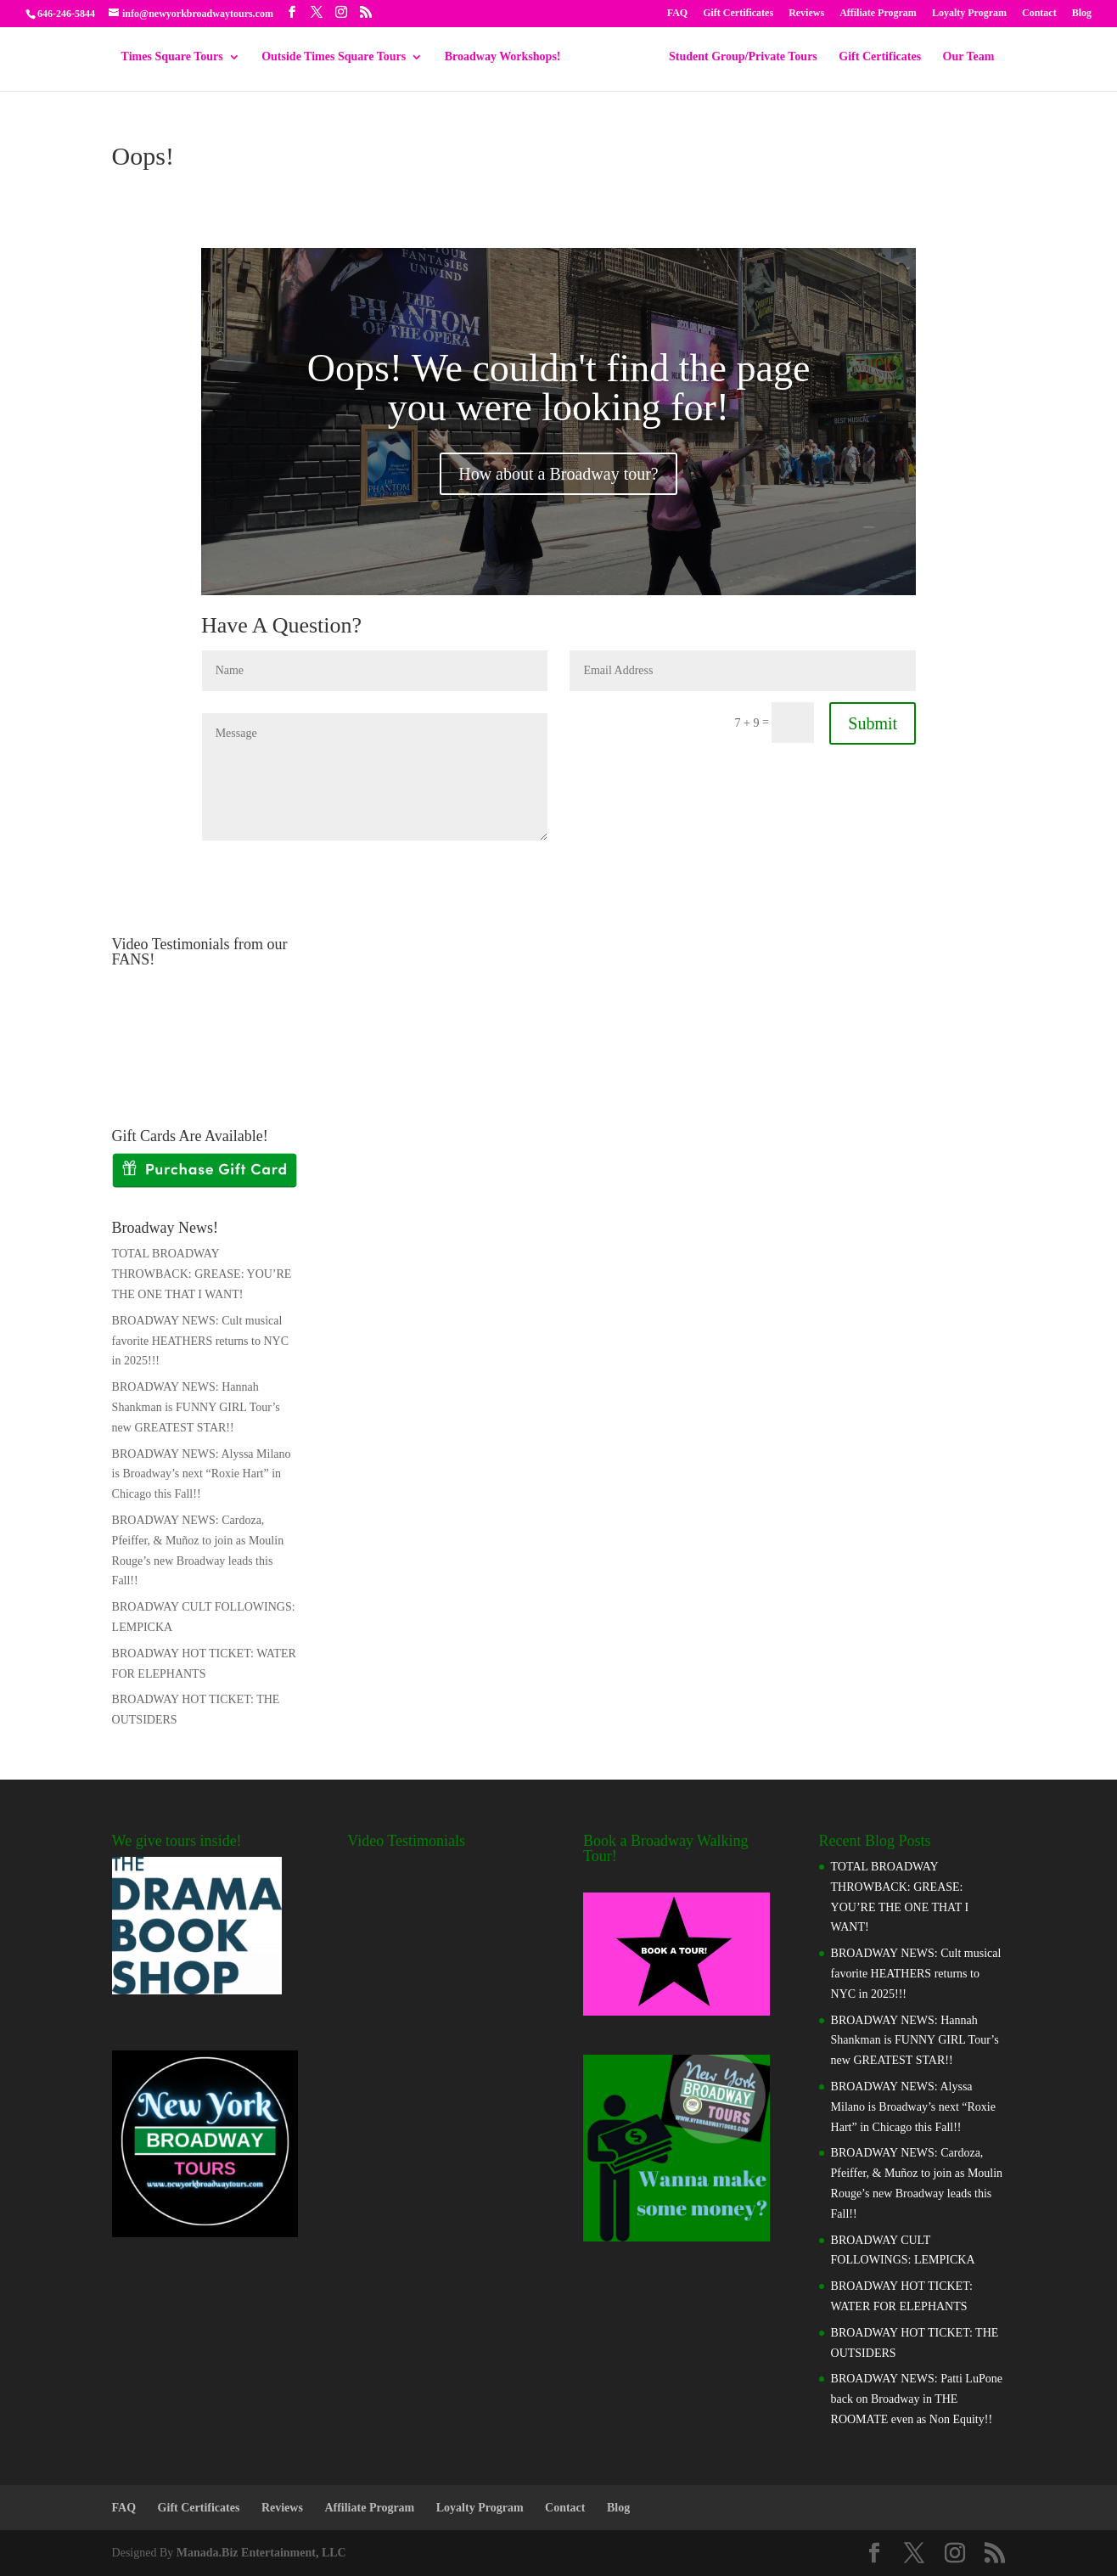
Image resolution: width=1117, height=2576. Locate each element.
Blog (1082, 13)
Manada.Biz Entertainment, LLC (261, 2552)
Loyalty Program (969, 13)
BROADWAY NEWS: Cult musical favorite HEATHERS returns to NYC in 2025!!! (200, 1341)
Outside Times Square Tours (339, 59)
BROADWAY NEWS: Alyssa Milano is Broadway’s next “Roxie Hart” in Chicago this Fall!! (201, 1474)
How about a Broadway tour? (558, 473)
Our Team (963, 59)
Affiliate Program (878, 13)
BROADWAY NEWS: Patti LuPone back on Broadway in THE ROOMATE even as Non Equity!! (916, 2399)
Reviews (806, 13)
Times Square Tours (178, 59)
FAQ (677, 13)
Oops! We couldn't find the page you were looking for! (559, 387)
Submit (872, 723)
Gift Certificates (738, 13)
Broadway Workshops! (509, 59)
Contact (1039, 13)
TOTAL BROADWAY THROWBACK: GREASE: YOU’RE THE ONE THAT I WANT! (202, 1274)
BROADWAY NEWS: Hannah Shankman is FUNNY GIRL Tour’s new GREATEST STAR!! (196, 1407)
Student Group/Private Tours (737, 59)
